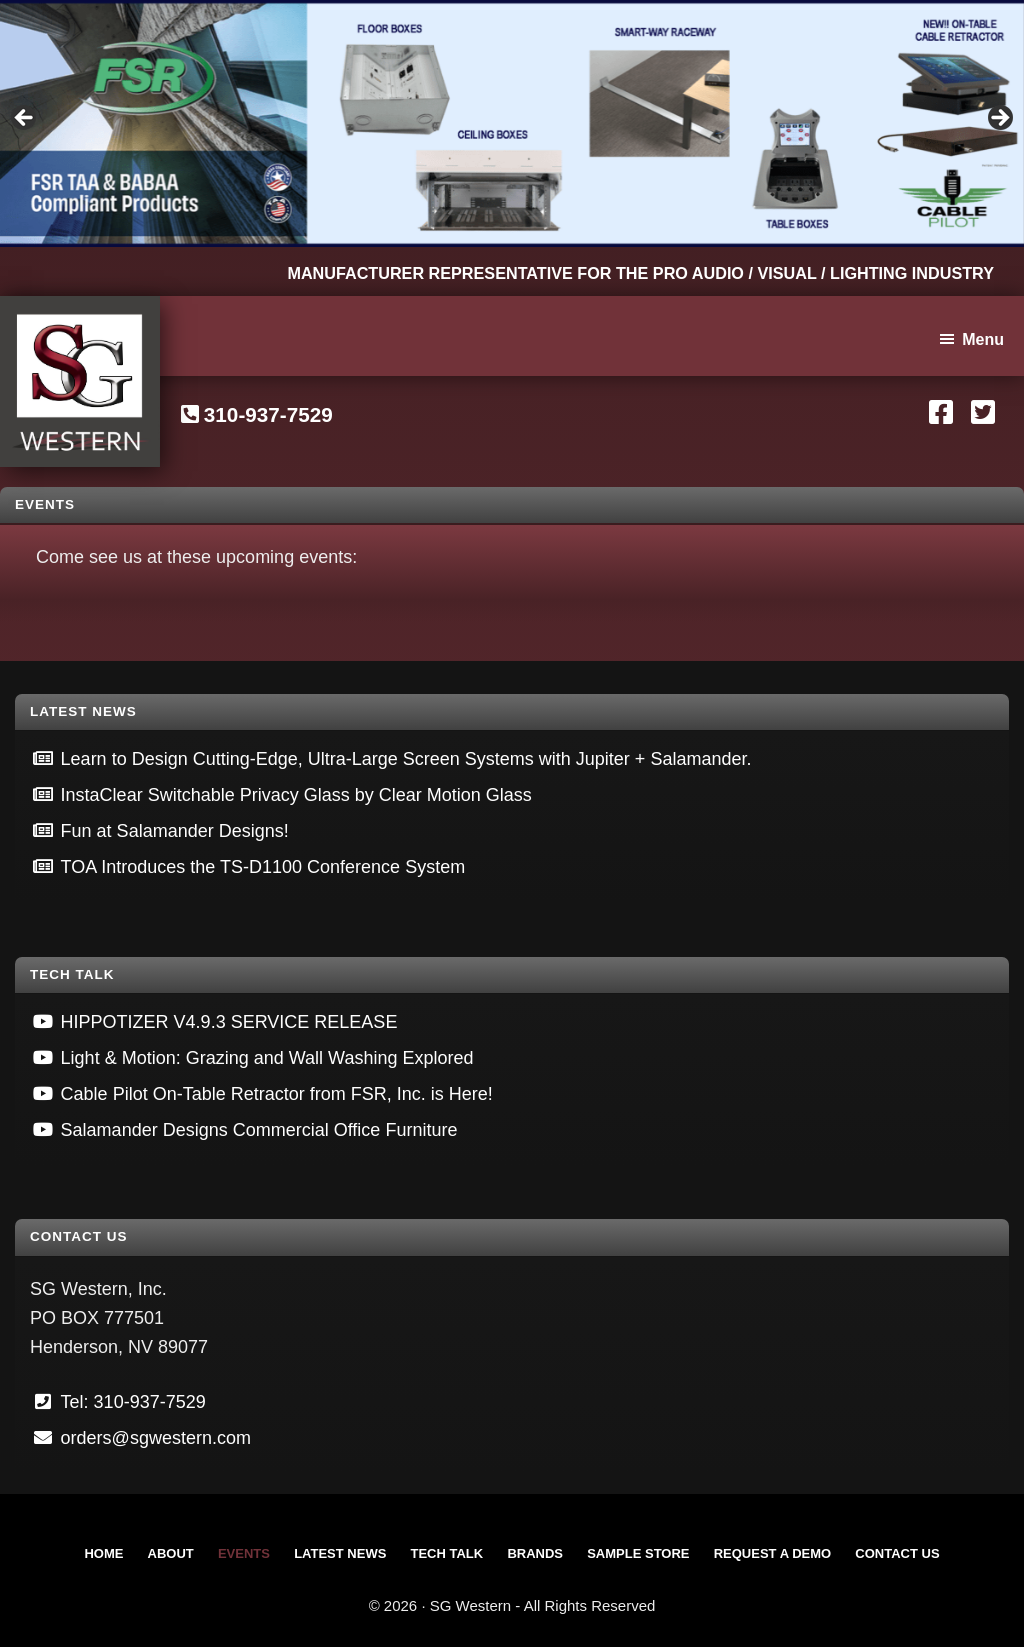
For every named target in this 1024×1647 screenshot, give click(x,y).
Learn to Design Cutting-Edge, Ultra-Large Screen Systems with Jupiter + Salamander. (406, 759)
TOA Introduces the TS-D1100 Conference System (263, 867)
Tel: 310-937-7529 (133, 1402)
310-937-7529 (268, 414)
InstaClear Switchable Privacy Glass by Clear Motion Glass (296, 795)
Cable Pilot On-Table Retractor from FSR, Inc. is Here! (277, 1094)
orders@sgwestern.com (156, 1438)
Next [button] (999, 119)
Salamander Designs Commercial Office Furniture (259, 1130)
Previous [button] (25, 119)
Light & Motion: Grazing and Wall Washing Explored (267, 1058)
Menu (983, 339)
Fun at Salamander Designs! (175, 831)
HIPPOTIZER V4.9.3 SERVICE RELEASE (229, 1022)
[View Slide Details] (512, 123)
